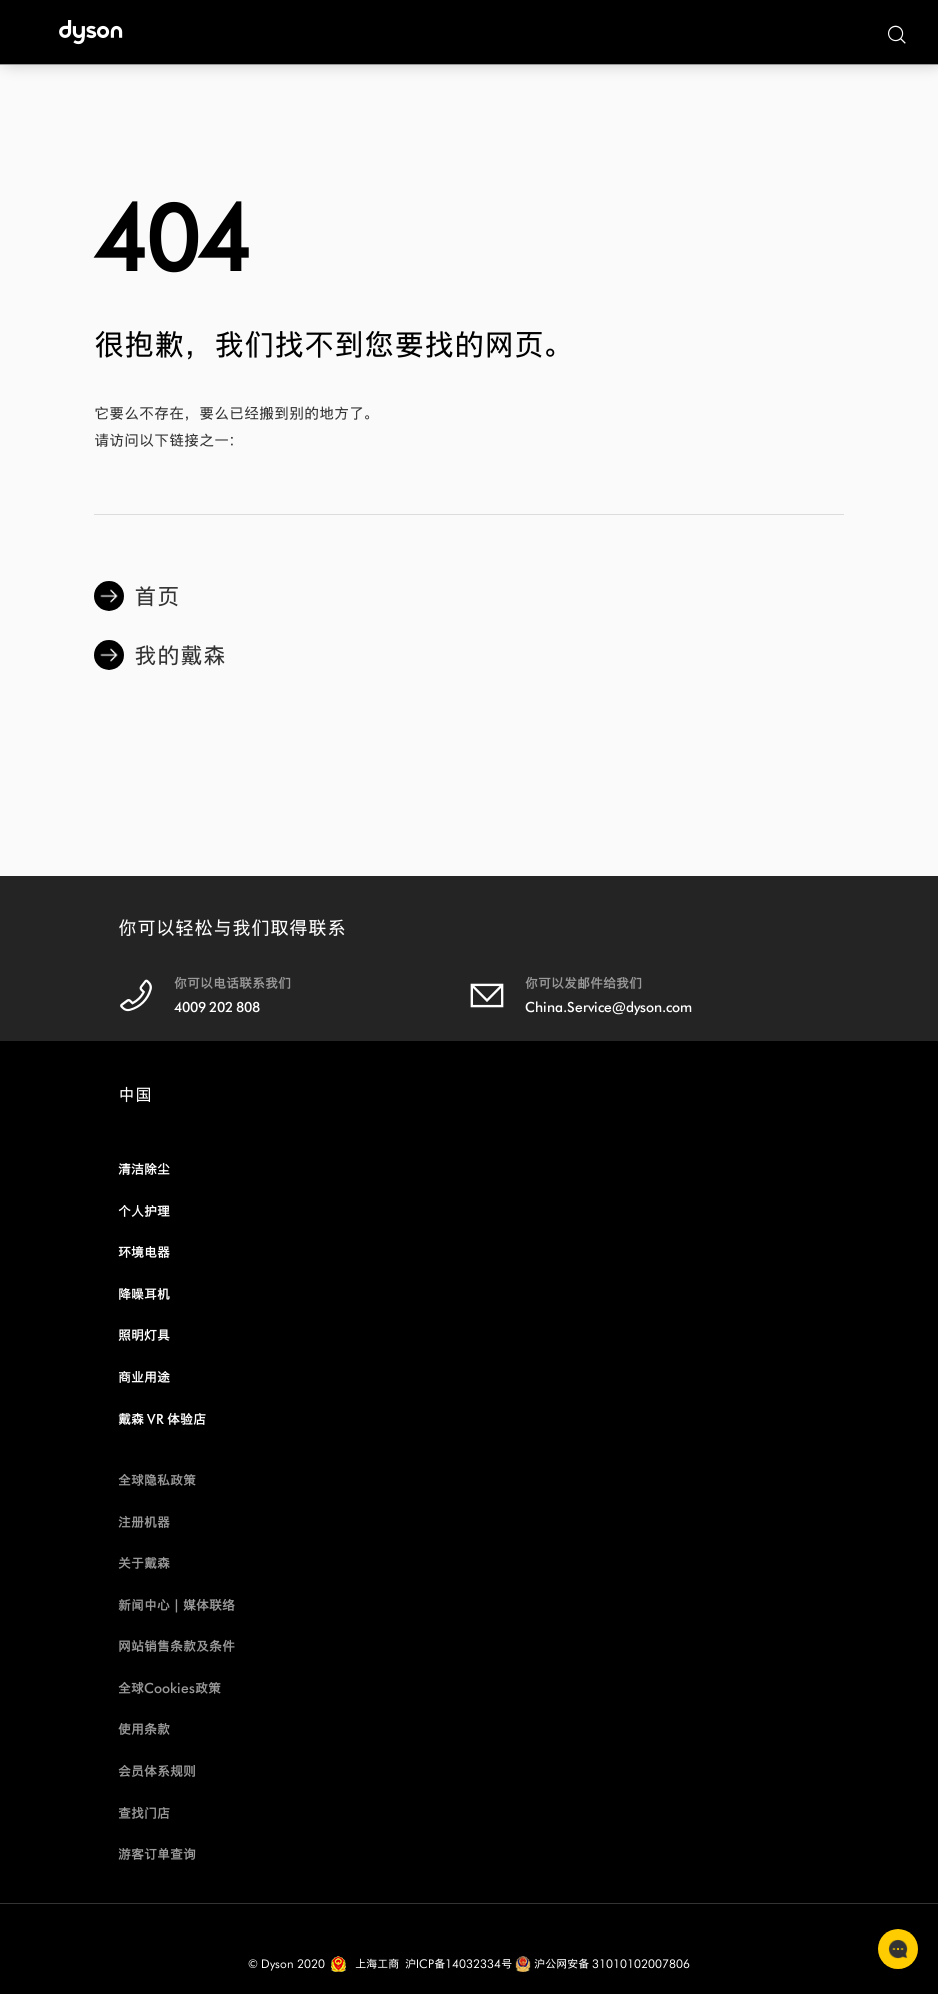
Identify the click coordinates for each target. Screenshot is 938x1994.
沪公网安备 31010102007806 (602, 1963)
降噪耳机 (144, 1294)
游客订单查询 (157, 1854)
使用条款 (144, 1729)
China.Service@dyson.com (608, 1007)
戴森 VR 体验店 (162, 1419)
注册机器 (144, 1522)
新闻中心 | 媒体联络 (176, 1605)
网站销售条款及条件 (176, 1646)
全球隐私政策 (157, 1480)
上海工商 (377, 1963)
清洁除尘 (144, 1169)
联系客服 (898, 1949)
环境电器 (144, 1252)
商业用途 (144, 1377)
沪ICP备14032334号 (458, 1963)
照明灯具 (144, 1335)
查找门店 (144, 1813)
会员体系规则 (157, 1771)
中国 (135, 1100)
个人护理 (144, 1211)
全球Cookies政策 (169, 1688)
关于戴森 (144, 1563)
